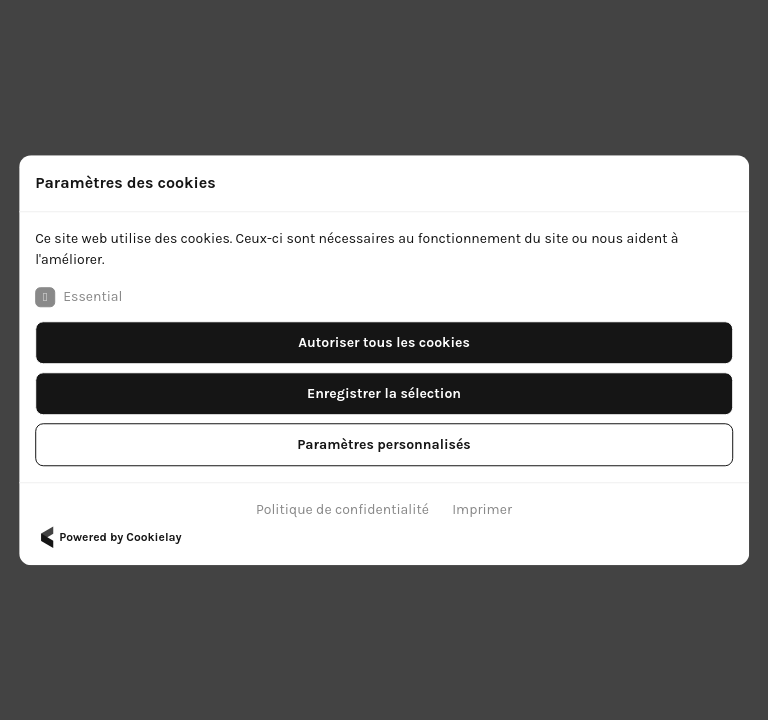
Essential (78, 297)
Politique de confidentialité (342, 509)
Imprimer (482, 509)
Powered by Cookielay (108, 537)
